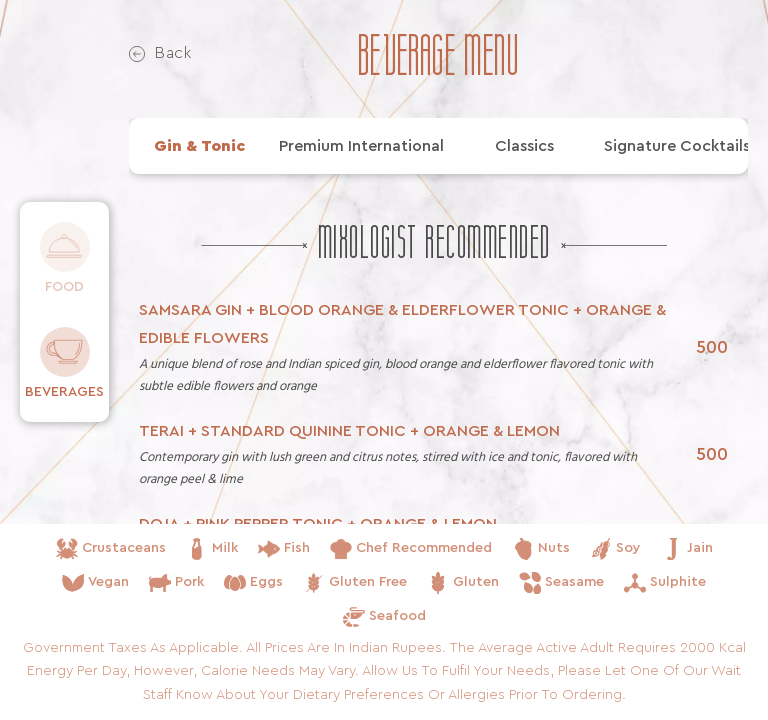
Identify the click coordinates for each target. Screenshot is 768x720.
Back (160, 53)
